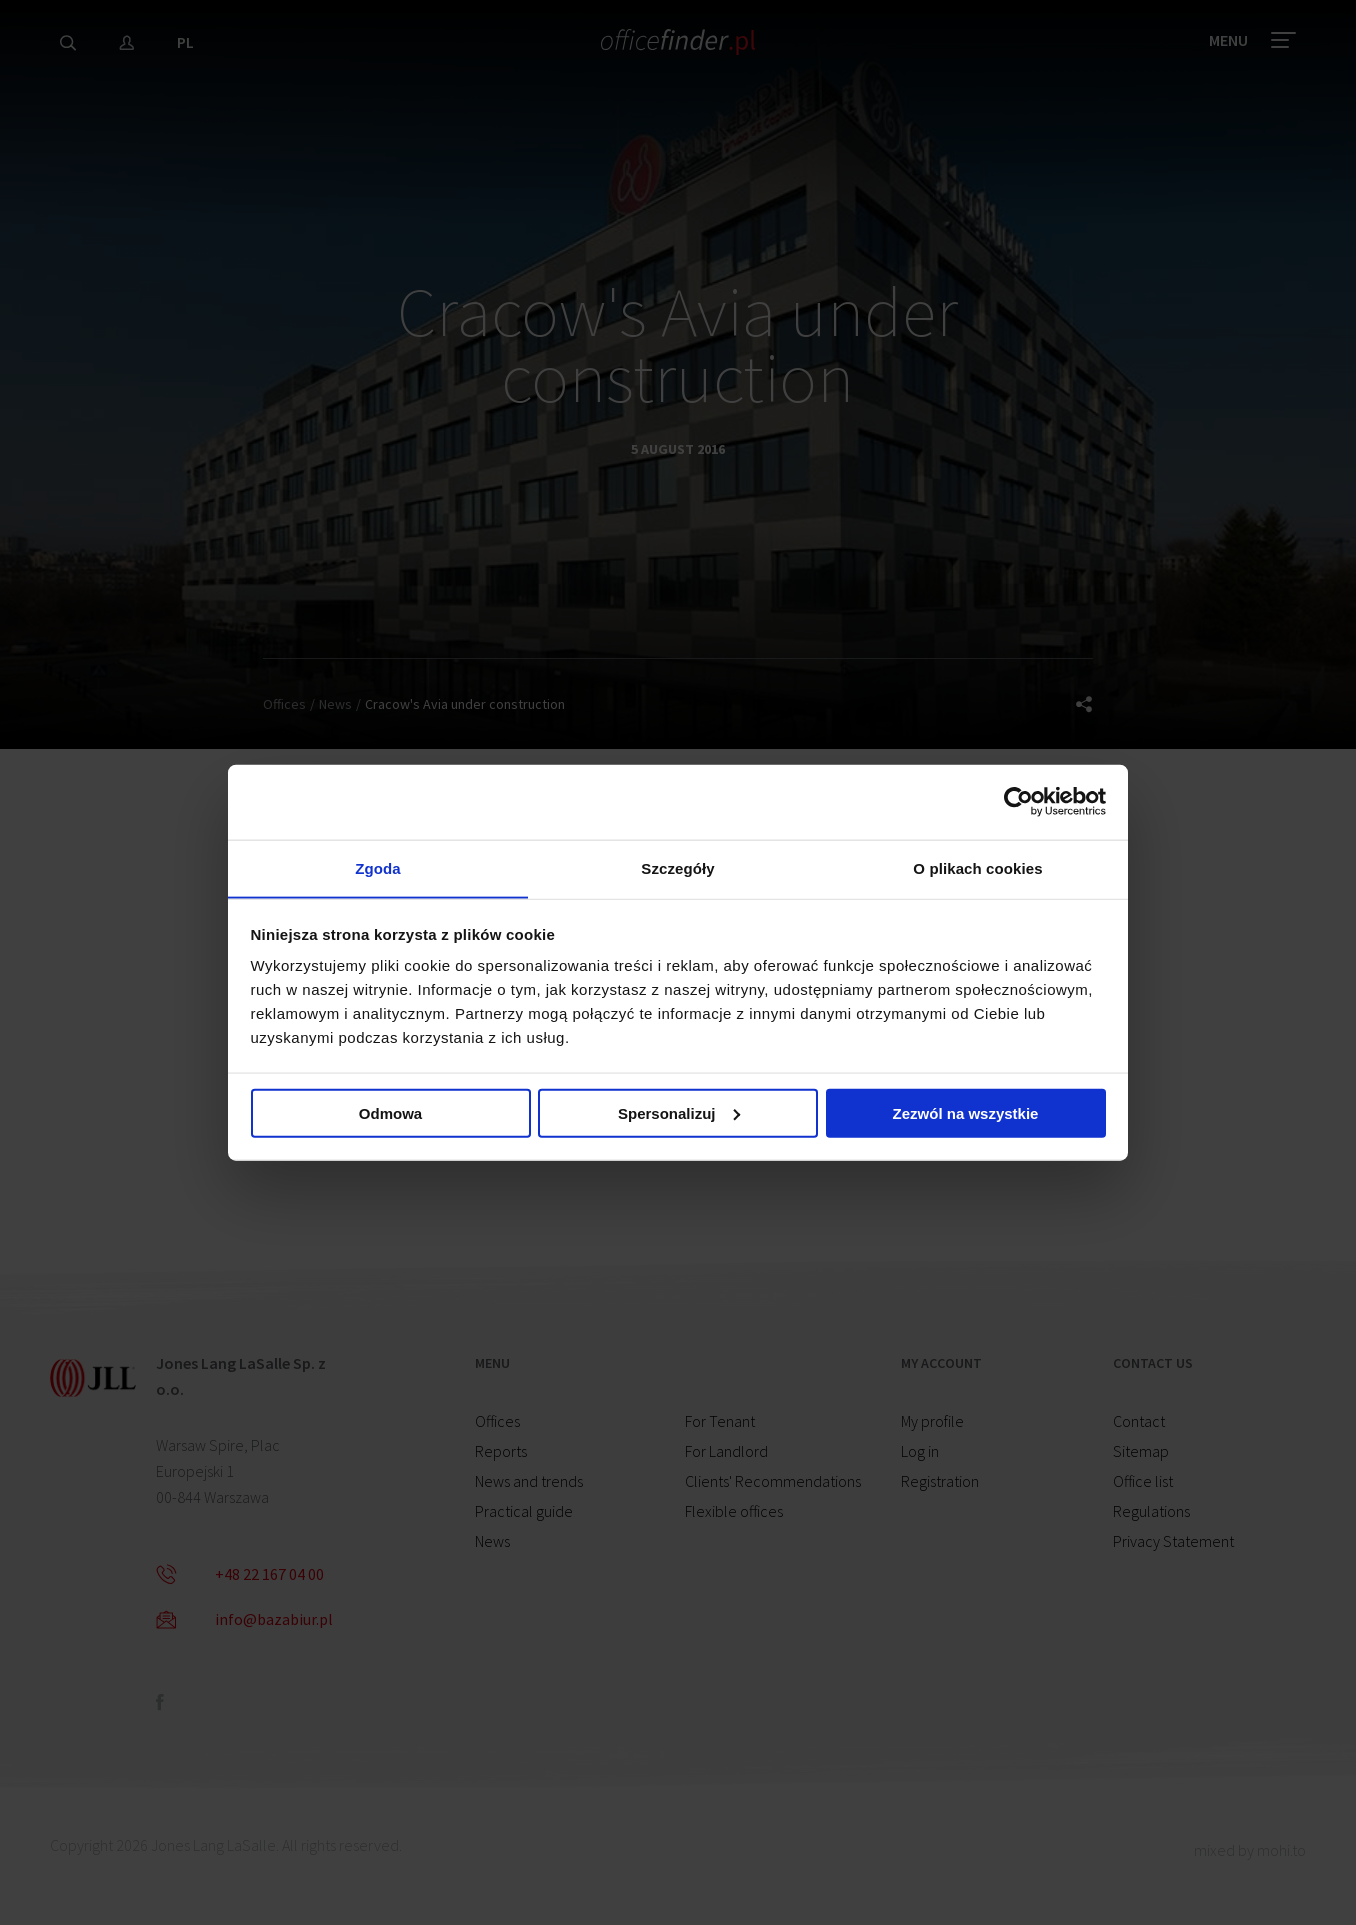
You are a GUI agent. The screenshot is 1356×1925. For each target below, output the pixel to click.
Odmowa (390, 1115)
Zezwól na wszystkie (966, 1115)
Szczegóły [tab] (677, 867)
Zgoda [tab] (378, 867)
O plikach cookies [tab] (977, 867)
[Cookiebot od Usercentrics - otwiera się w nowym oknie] (1018, 800)
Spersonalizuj (679, 1115)
